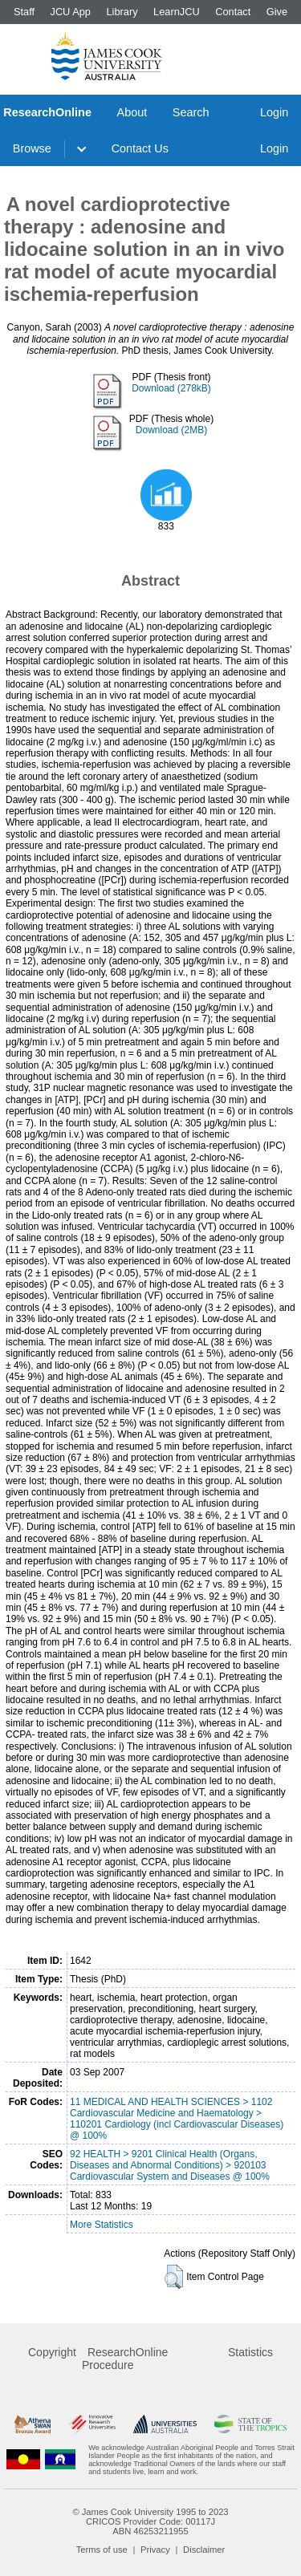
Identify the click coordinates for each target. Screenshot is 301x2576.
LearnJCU (176, 12)
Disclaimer (204, 2549)
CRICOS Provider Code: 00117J (150, 2521)
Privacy (155, 2549)
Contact (232, 12)
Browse (32, 148)
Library (121, 12)
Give (276, 12)
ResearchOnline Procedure (125, 2358)
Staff (24, 12)
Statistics (250, 2352)
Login (274, 112)
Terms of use (102, 2549)
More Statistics (101, 2224)
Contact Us (140, 148)
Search (191, 112)
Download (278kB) (171, 388)
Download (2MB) (171, 430)
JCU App (70, 12)
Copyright (52, 2352)
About (132, 112)
